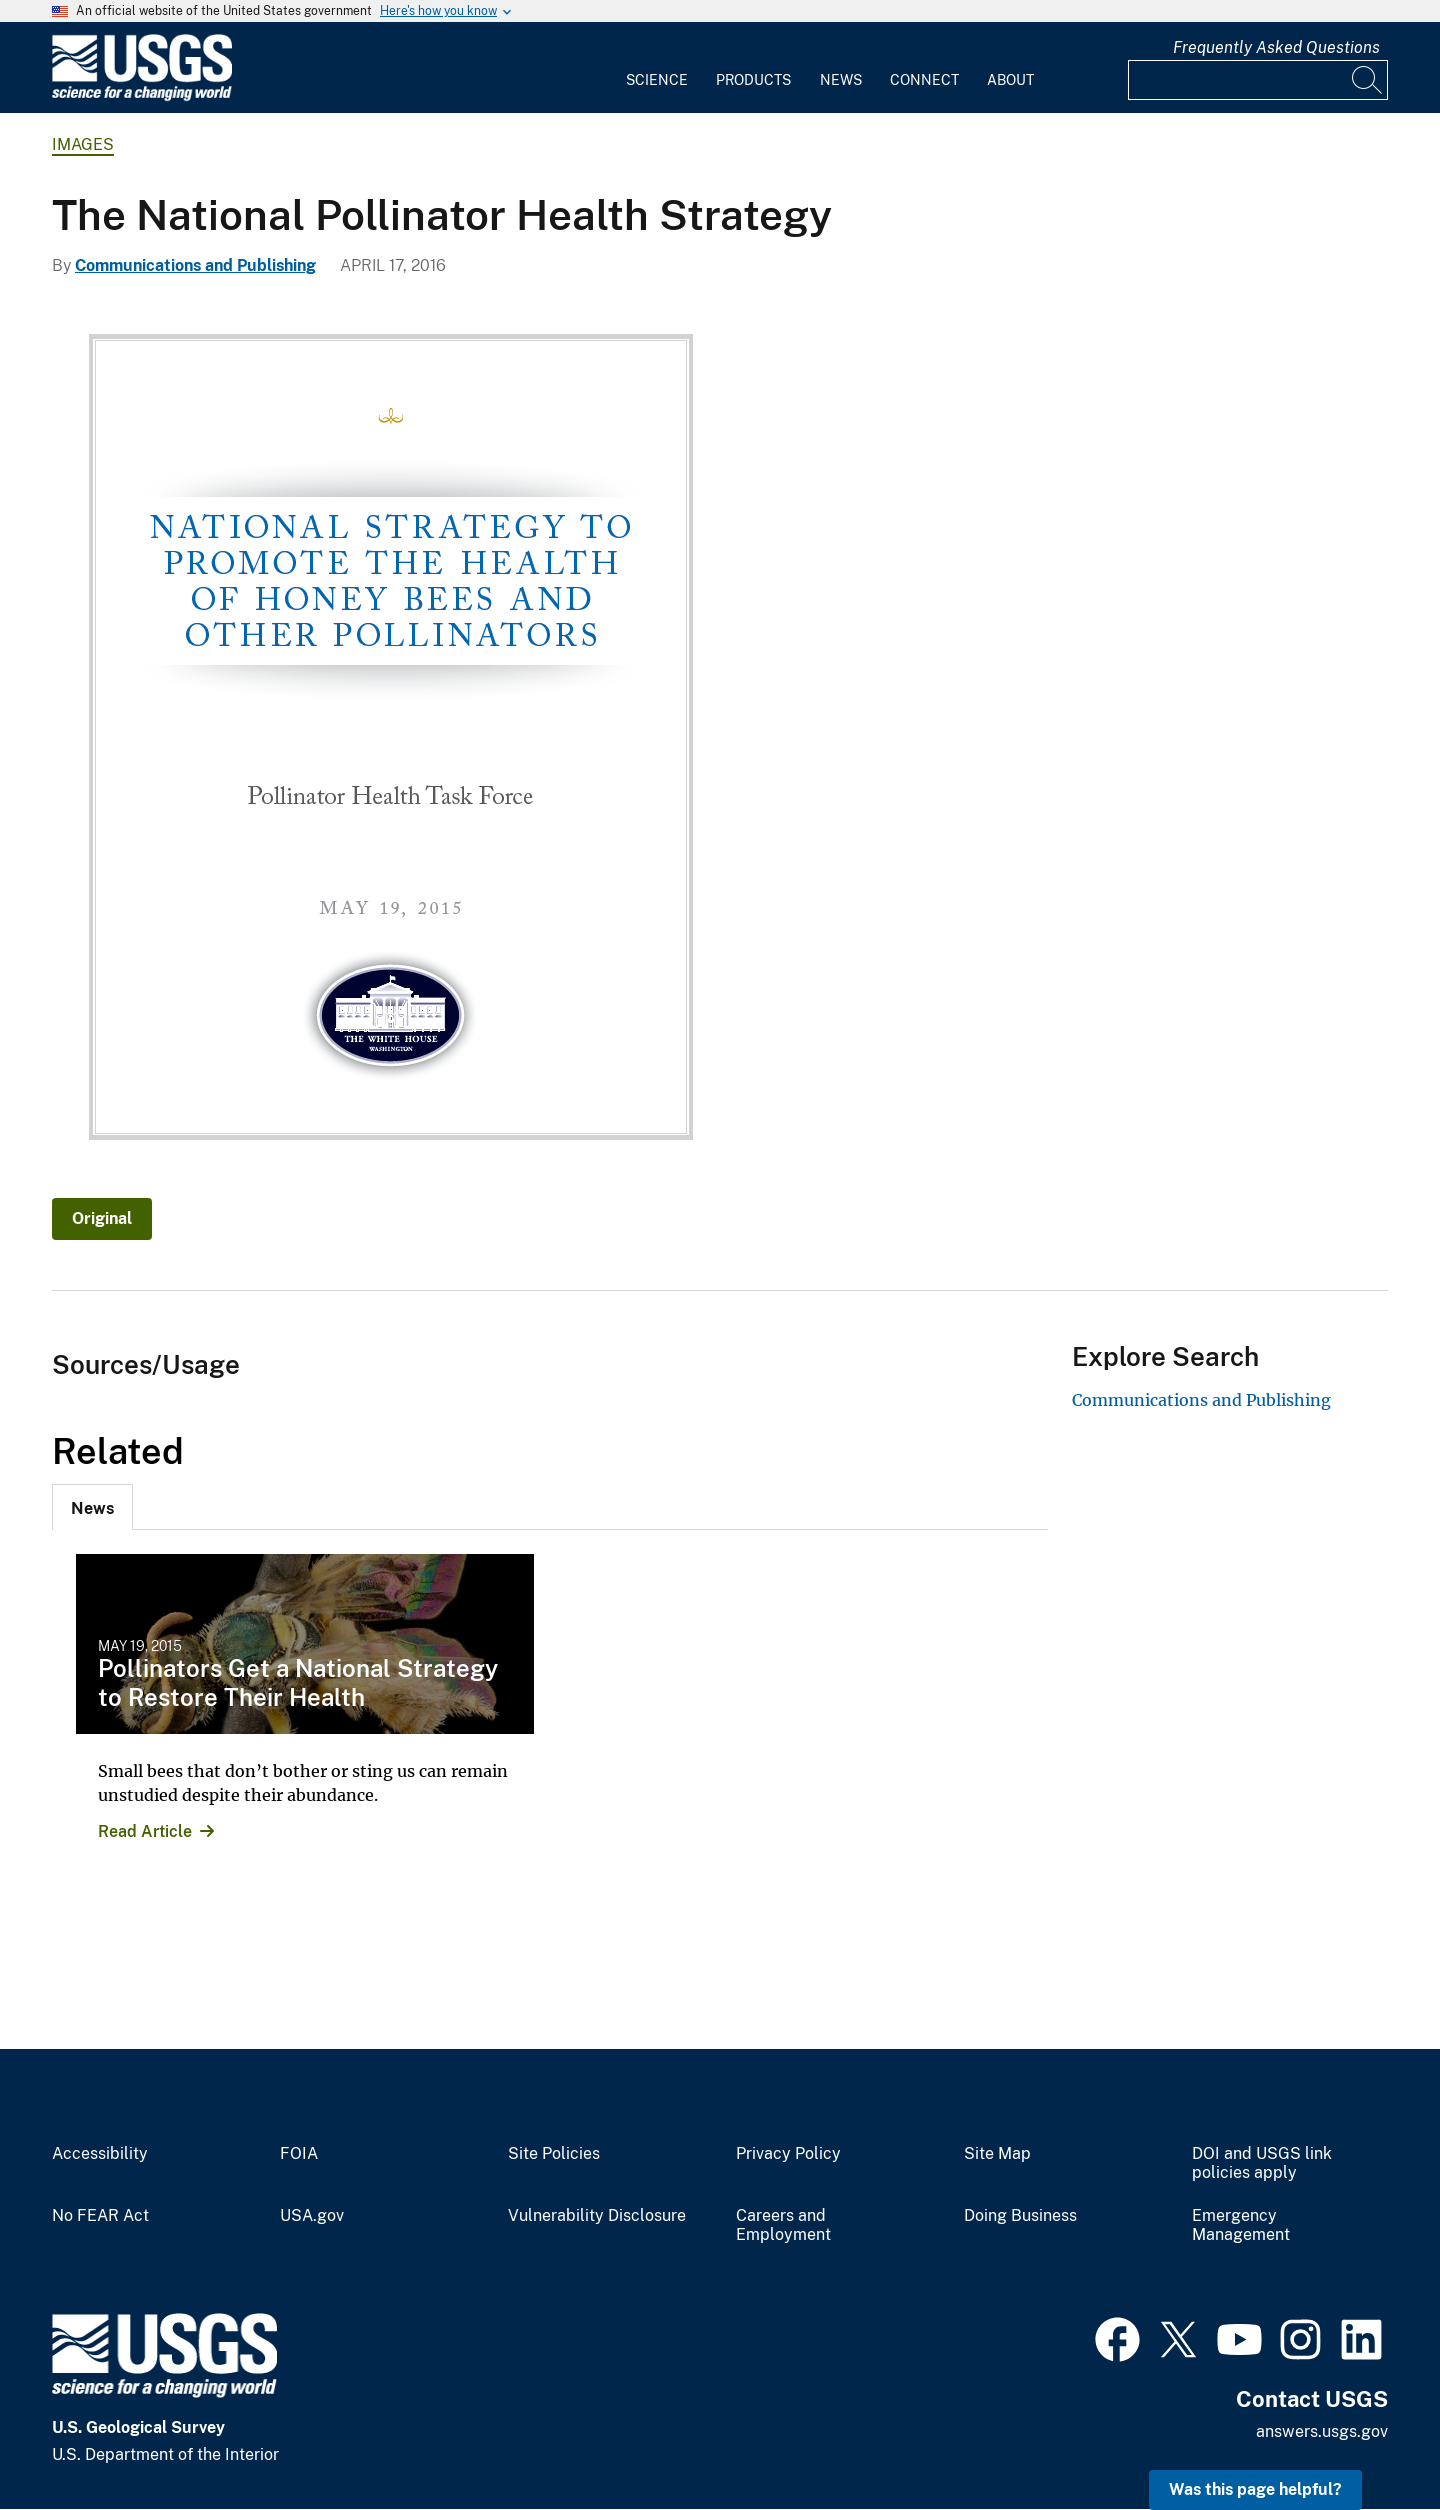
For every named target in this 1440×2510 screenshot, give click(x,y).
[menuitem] (657, 68)
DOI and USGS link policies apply (1262, 2163)
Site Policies (554, 2154)
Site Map (997, 2154)
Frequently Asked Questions (1276, 47)
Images (83, 144)
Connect (924, 80)
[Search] (1368, 80)
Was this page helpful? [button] (1255, 2489)
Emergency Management (1241, 2225)
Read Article (145, 1831)
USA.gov (312, 2216)
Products (753, 80)
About (1010, 80)
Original (102, 1218)
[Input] (1258, 80)
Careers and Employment (783, 2225)
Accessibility (100, 2154)
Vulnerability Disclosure (597, 2216)
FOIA (299, 2154)
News (841, 80)
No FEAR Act (100, 2216)
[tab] (92, 1507)
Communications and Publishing (195, 265)
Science (657, 80)
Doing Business (1020, 2216)
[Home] (142, 96)
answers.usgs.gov (1322, 2431)
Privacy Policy (788, 2154)
